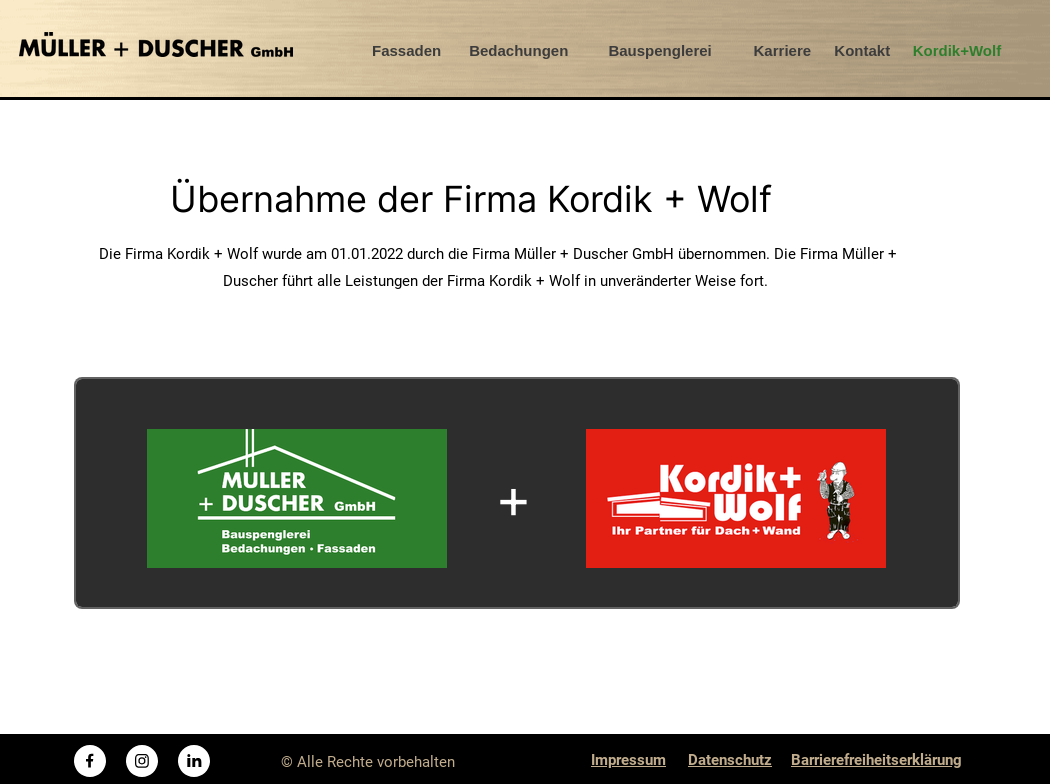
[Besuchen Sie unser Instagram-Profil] (142, 761)
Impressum (628, 760)
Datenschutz (730, 760)
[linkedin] (194, 761)
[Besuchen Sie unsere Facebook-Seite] (90, 761)
